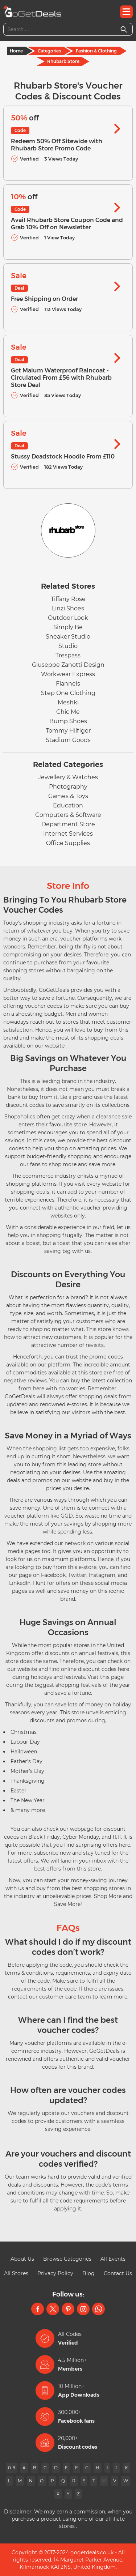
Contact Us (118, 2273)
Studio (68, 646)
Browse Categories (67, 2259)
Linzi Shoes (68, 608)
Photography (68, 786)
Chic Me (68, 711)
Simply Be (68, 627)
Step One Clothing (68, 693)
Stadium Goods (68, 740)
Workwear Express (68, 674)
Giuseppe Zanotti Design (68, 664)
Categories (49, 51)
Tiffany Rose (68, 599)
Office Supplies (68, 843)
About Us (22, 2259)
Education (68, 805)
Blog (88, 2273)
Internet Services (68, 833)
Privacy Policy (55, 2273)
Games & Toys (68, 796)
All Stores (16, 2273)
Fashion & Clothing (96, 51)
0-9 (11, 2467)
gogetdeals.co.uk (92, 2552)
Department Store (68, 824)
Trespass (68, 655)
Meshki (68, 702)
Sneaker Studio (68, 636)
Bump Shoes (68, 721)
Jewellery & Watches (68, 777)
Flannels (68, 683)
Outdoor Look (68, 617)
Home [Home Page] (16, 51)
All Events (112, 2259)
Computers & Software (68, 814)
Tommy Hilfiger (68, 730)
